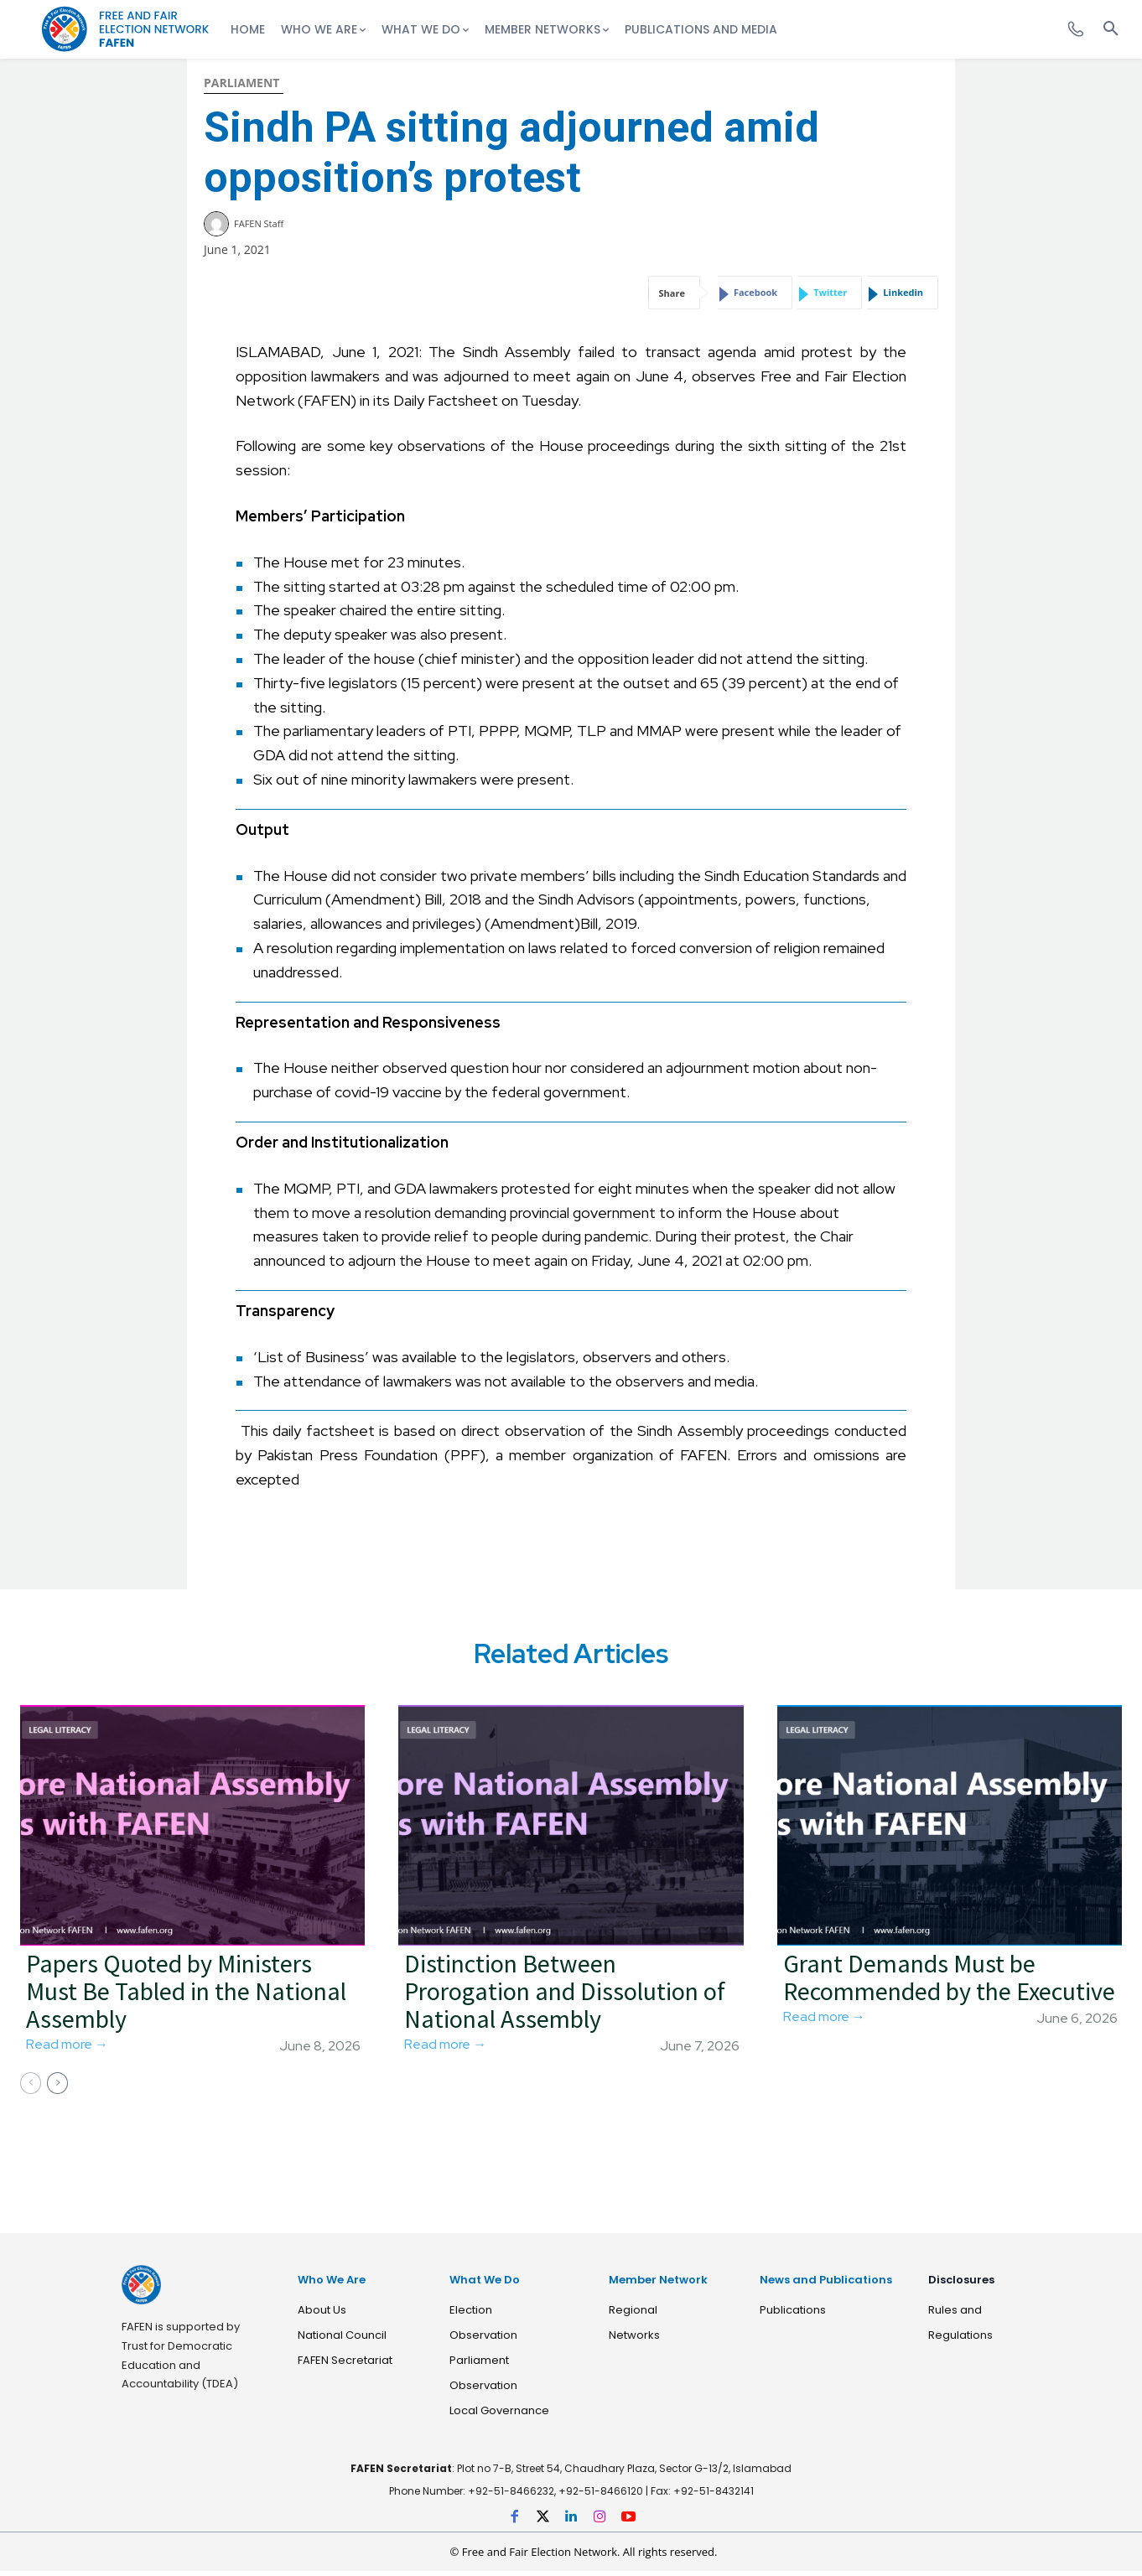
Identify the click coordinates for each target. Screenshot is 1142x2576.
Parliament (241, 83)
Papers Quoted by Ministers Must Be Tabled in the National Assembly (186, 1996)
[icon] (1066, 24)
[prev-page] (30, 2089)
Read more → (67, 2050)
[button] (1111, 29)
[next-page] (57, 2089)
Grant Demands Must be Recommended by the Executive (949, 1983)
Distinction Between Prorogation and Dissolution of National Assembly (564, 1996)
